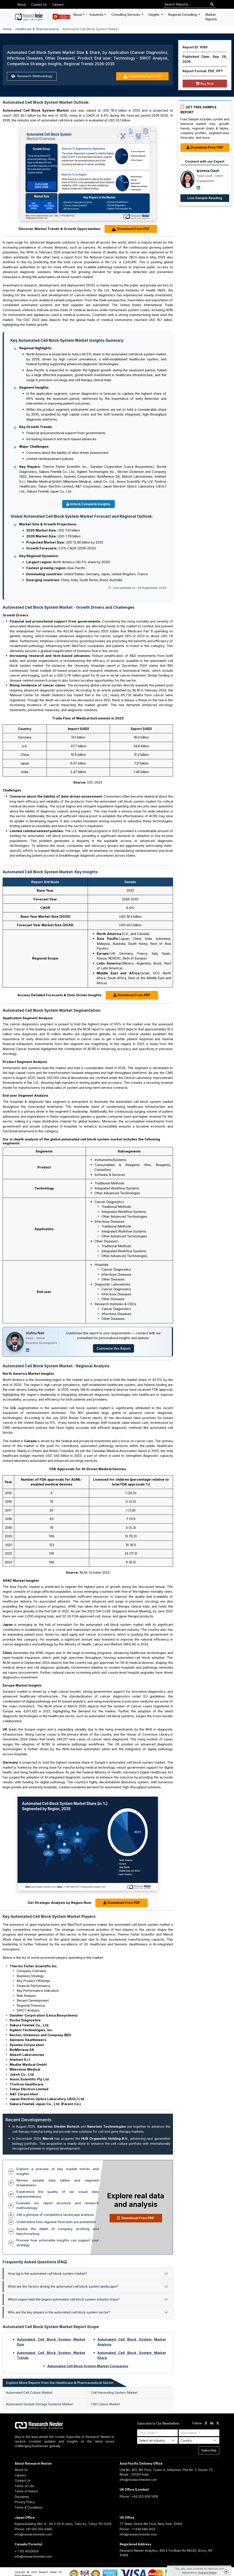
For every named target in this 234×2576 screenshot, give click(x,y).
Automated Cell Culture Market (29, 2392)
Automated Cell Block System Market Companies (87, 2366)
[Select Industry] (157, 2440)
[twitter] (217, 2423)
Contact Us (39, 4)
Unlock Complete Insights (88, 504)
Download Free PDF (142, 76)
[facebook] (206, 2423)
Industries (96, 14)
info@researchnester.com (138, 2479)
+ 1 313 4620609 (26, 2551)
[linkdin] (211, 2423)
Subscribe (209, 2450)
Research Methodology (31, 76)
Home (7, 29)
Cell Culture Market (105, 2404)
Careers (58, 4)
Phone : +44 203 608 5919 (139, 2496)
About (21, 4)
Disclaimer (22, 2497)
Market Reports (211, 17)
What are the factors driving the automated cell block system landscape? (63, 2286)
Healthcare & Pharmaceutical (37, 29)
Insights (154, 14)
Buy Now (205, 83)
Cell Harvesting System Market (114, 2392)
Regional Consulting (183, 14)
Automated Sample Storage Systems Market (39, 2404)
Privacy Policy (25, 2502)
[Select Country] (199, 2440)
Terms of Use (24, 2486)
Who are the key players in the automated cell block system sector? (59, 2312)
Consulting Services (126, 14)
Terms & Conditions (29, 2507)
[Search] (212, 4)
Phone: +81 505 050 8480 (33, 2529)
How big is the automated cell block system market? (47, 2273)
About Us (21, 2470)
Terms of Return (26, 2491)
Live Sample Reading (204, 198)
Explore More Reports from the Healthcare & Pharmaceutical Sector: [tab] (60, 2383)
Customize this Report (113, 1348)
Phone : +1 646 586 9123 (137, 2529)
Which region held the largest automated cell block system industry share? (64, 2299)
